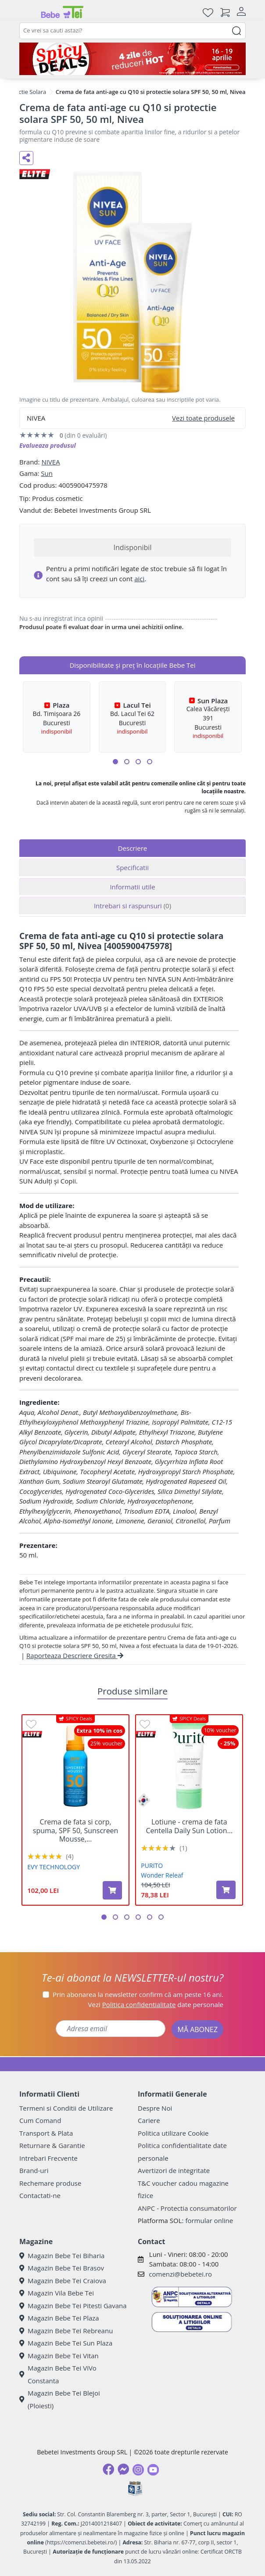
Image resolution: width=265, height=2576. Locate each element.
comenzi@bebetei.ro (180, 2274)
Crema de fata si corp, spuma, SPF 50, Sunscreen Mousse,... (75, 1830)
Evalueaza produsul (47, 445)
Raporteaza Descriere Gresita (74, 1655)
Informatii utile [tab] (132, 886)
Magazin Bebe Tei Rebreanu (66, 2330)
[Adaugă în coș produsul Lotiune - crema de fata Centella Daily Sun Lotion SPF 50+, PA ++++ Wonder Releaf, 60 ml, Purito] (226, 1890)
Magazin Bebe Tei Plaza (59, 2317)
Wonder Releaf (162, 1875)
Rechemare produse (50, 2183)
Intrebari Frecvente (48, 2158)
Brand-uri (33, 2170)
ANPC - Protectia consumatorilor (187, 2208)
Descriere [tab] (132, 848)
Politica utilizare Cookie (173, 2133)
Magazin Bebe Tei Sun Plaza (65, 2343)
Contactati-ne (40, 2195)
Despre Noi (155, 2108)
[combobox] (132, 30)
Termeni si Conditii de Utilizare (66, 2108)
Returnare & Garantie (52, 2145)
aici (139, 578)
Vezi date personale (156, 2004)
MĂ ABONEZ (197, 2029)
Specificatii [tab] (132, 867)
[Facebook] (108, 2469)
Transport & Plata (46, 2133)
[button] (115, 761)
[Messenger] (123, 2469)
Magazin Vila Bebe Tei (56, 2292)
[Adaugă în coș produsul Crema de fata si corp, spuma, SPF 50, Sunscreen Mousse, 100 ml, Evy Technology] (112, 1890)
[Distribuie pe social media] (26, 158)
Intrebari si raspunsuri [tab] (132, 905)
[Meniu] (26, 12)
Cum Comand (40, 2120)
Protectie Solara (25, 92)
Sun (47, 473)
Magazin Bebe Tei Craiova (62, 2280)
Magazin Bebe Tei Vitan (59, 2355)
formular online (209, 2220)
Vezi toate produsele (203, 418)
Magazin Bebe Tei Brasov (61, 2267)
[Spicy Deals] (132, 59)
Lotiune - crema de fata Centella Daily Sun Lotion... (189, 1826)
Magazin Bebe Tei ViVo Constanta (58, 2374)
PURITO (152, 1865)
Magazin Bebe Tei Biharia (61, 2255)
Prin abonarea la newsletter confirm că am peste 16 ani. (138, 1994)
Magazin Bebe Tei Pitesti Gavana (73, 2305)
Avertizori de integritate (174, 2170)
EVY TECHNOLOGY (53, 1867)
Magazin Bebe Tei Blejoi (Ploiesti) (59, 2399)
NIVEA (50, 461)
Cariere (149, 2120)
